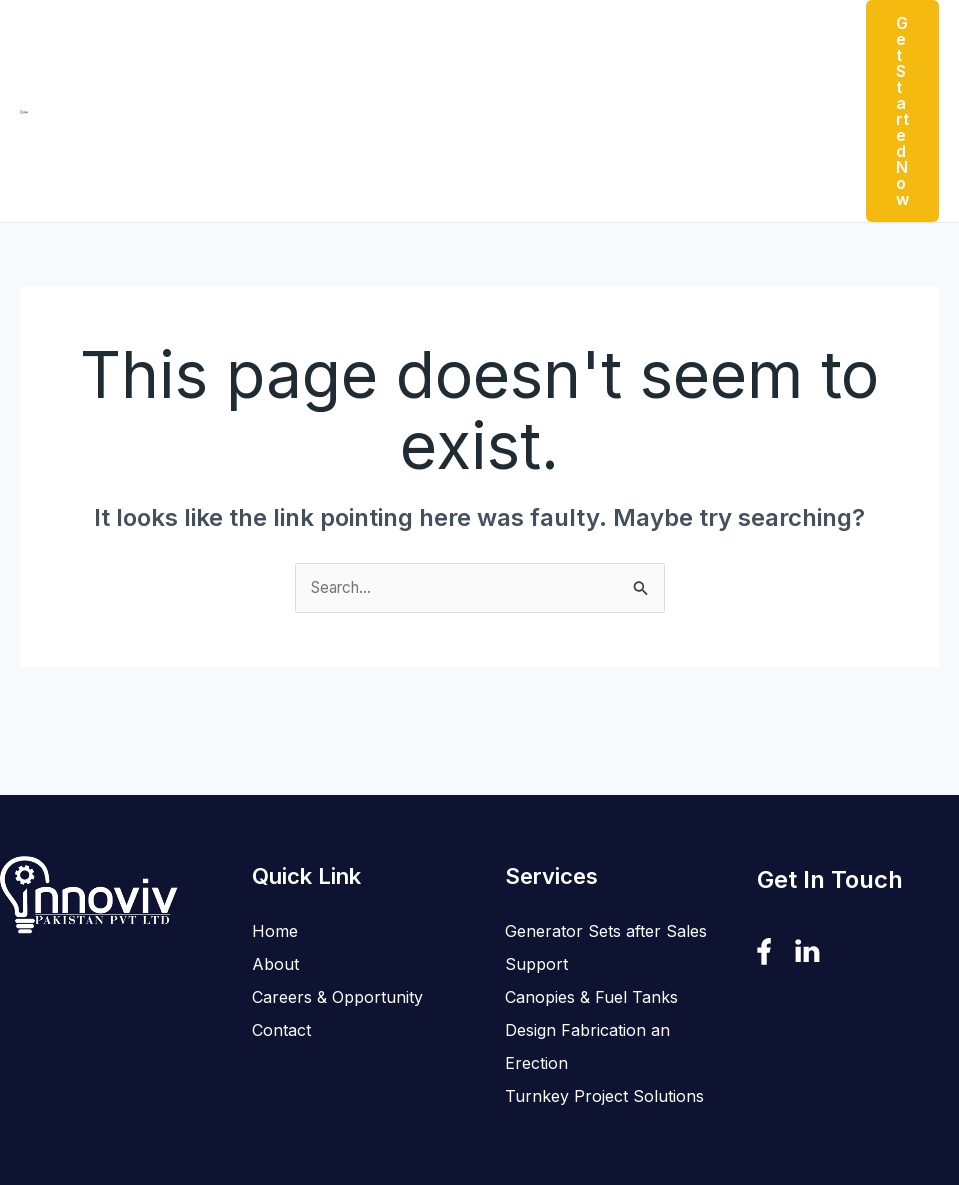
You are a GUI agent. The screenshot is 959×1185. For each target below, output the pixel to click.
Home (195, 47)
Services (462, 47)
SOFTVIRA (584, 1107)
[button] (387, 47)
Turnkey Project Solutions (604, 969)
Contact (757, 47)
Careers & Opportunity (616, 47)
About (262, 47)
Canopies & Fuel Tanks (591, 870)
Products (352, 47)
